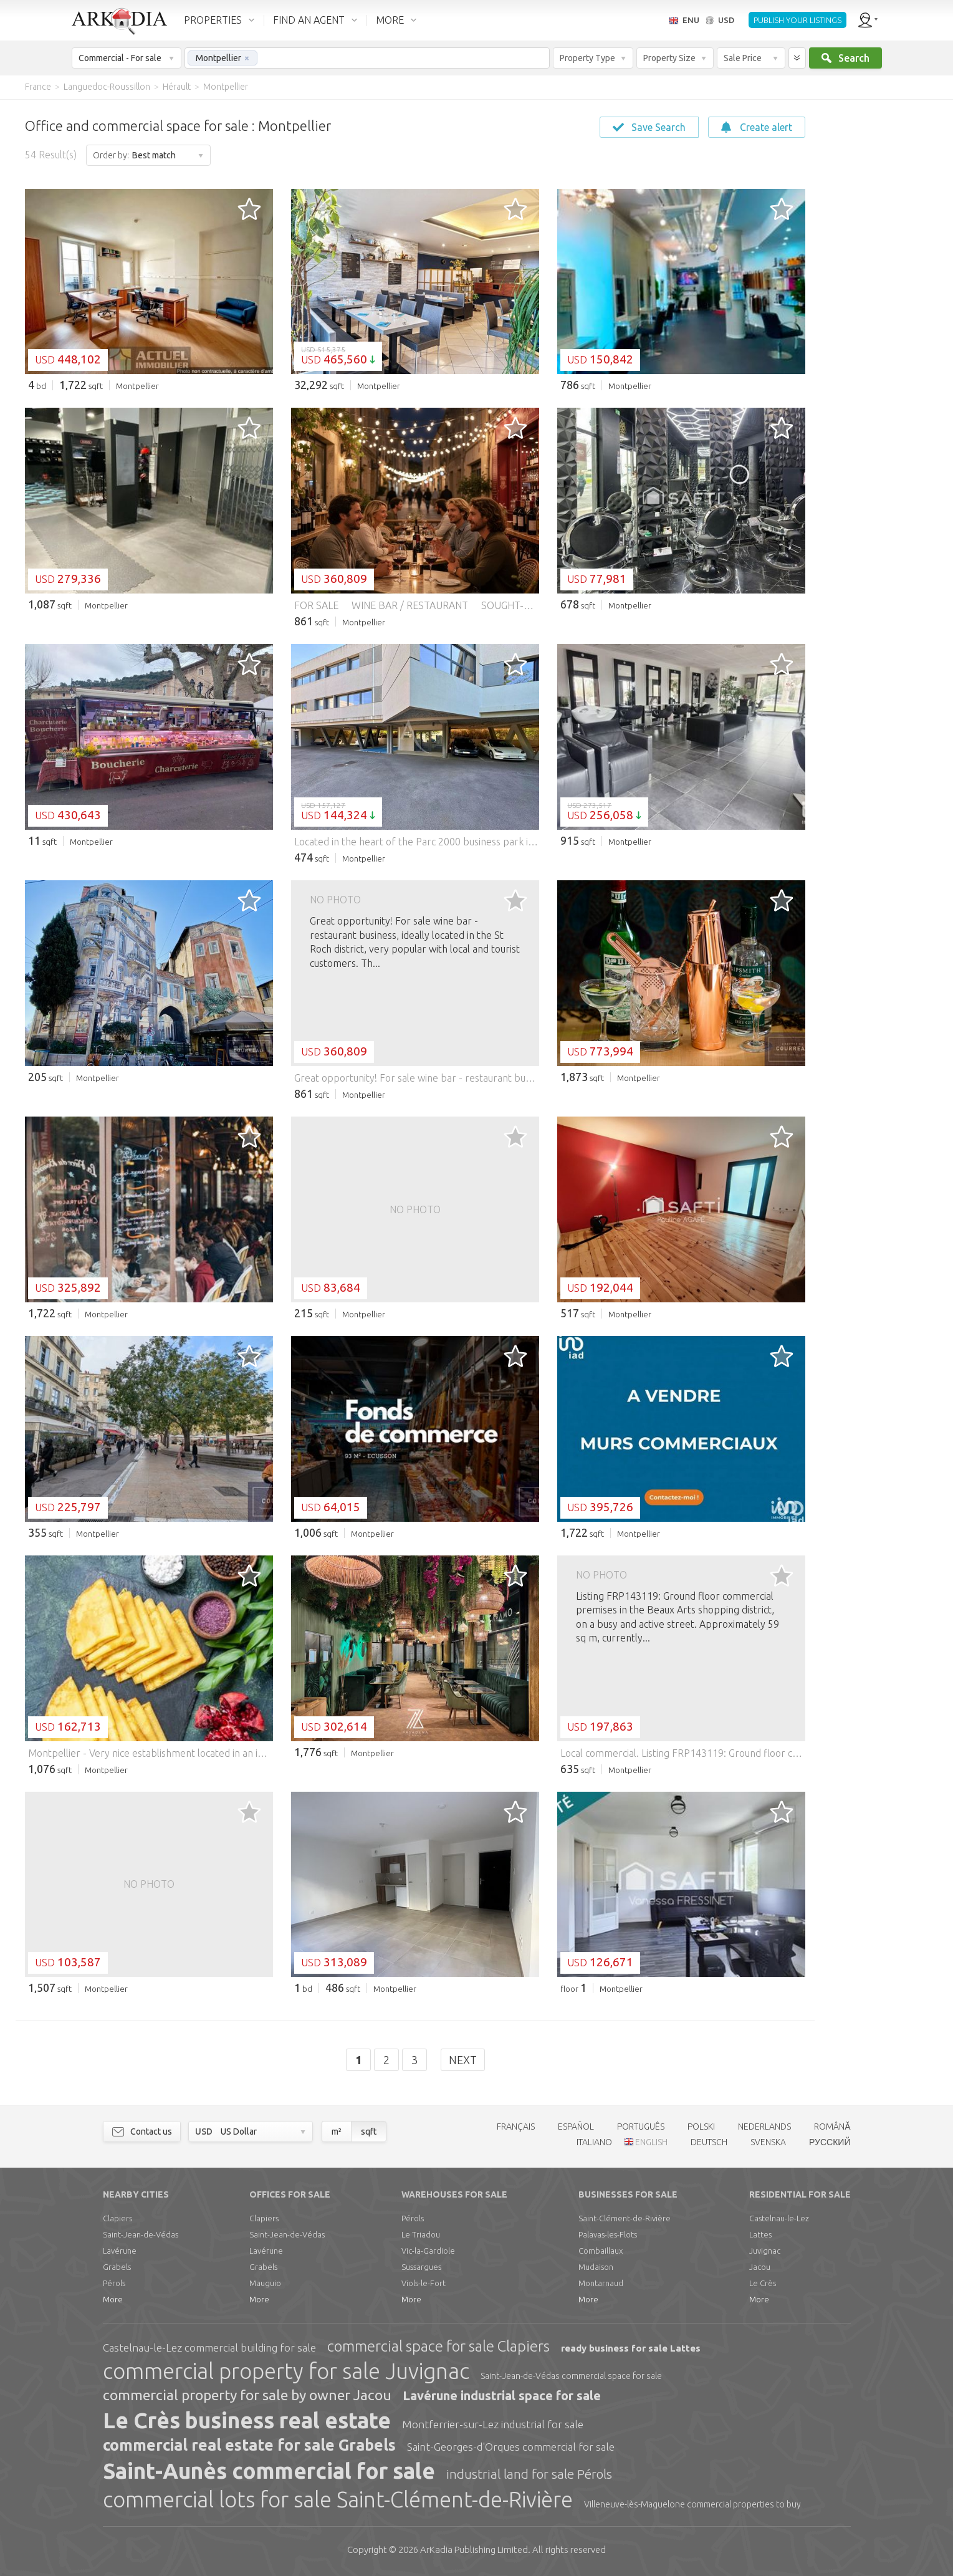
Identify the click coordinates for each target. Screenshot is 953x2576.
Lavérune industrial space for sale (502, 2395)
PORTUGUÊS (640, 2126)
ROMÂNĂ (832, 2126)
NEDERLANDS (764, 2126)
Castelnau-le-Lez (779, 2218)
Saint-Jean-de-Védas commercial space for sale (571, 2376)
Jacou (759, 2266)
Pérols (114, 2283)
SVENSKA (768, 2142)
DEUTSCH (709, 2142)
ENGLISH (651, 2142)
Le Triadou (420, 2234)
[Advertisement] (878, 287)
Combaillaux (600, 2250)
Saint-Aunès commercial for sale (269, 2470)
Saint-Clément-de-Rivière (624, 2218)
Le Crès (762, 2283)
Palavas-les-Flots (607, 2234)
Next (463, 2060)
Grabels (117, 2266)
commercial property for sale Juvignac (286, 2370)
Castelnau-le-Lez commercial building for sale (209, 2347)
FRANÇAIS (516, 2126)
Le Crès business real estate (247, 2420)
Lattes (760, 2234)
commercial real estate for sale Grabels (249, 2445)
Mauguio (265, 2283)
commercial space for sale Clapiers (438, 2346)
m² (337, 2131)
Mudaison (595, 2266)
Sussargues (421, 2266)
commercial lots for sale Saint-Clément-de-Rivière (338, 2499)
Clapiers (117, 2218)
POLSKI (701, 2126)
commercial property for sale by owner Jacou (247, 2395)
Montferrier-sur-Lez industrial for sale (492, 2424)
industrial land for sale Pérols (529, 2473)
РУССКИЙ (829, 2142)
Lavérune (119, 2250)
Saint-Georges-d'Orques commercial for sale (511, 2447)
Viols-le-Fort (423, 2283)
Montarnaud (600, 2283)
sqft (368, 2131)
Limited (474, 2549)
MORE (390, 20)
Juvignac (764, 2250)
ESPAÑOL (576, 2126)
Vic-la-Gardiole (428, 2250)
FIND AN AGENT (309, 20)
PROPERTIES (213, 20)
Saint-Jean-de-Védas (140, 2234)
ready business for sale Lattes (631, 2348)
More (113, 2299)
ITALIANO (594, 2142)
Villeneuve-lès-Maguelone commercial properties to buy (692, 2504)
